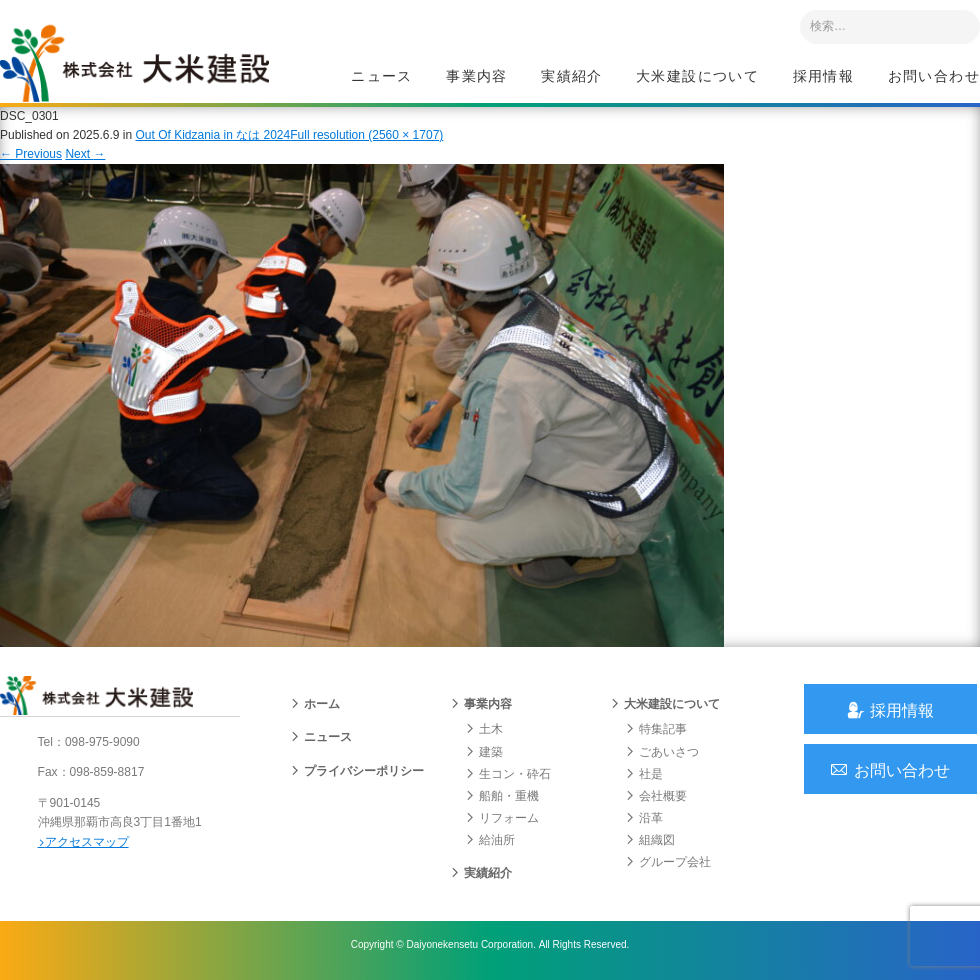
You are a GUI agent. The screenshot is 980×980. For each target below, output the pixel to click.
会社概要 (656, 802)
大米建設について (697, 76)
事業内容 (477, 76)
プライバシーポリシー (357, 777)
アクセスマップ (85, 847)
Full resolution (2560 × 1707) (366, 139)
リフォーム (502, 824)
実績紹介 (572, 76)
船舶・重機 (502, 802)
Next (85, 158)
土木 (484, 735)
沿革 (644, 824)
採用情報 (824, 76)
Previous (31, 158)
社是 (644, 780)
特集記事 (656, 735)
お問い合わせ (934, 76)
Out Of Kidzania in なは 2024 (212, 139)
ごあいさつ (662, 758)
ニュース (382, 76)
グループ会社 (668, 869)
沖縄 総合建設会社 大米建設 (139, 66)
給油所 (490, 846)
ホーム (315, 710)
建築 (484, 758)
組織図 (650, 846)
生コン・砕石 (508, 780)
